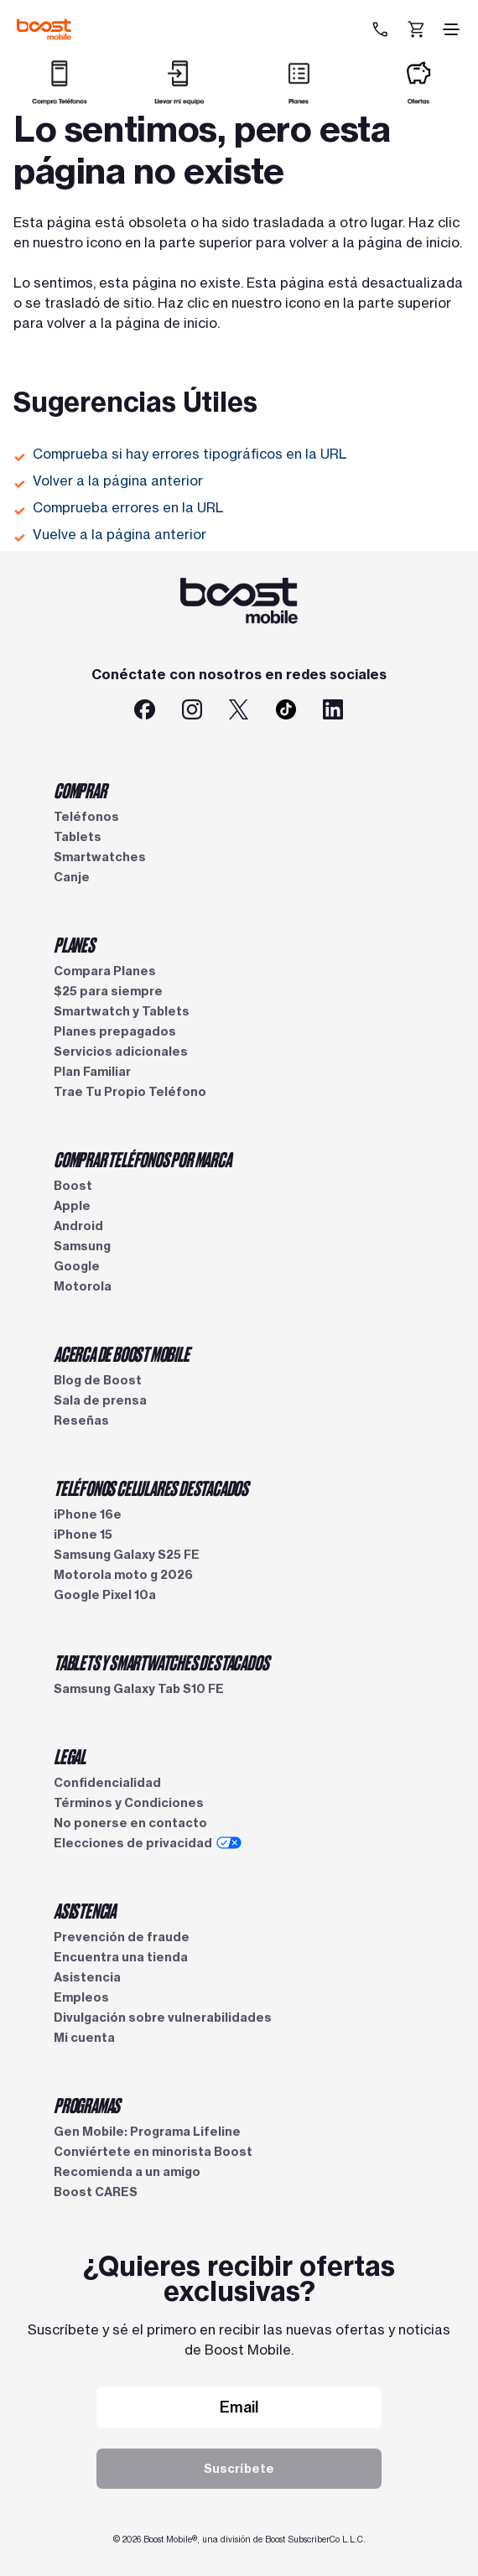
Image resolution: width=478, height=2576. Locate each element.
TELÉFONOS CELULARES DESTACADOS (151, 1487)
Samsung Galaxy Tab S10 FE (139, 1688)
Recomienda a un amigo (127, 2171)
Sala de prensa (100, 1400)
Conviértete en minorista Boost (153, 2151)
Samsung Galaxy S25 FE (127, 1554)
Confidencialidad (107, 1782)
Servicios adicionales (121, 1051)
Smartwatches (100, 857)
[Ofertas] (418, 97)
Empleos (81, 1997)
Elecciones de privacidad (148, 1843)
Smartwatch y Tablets (122, 1011)
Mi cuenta (84, 2037)
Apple (72, 1205)
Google (77, 1266)
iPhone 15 (83, 1534)
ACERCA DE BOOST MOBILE (122, 1353)
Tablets (77, 836)
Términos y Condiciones (129, 1802)
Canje (72, 877)
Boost (73, 1185)
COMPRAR (80, 789)
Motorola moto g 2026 (123, 1574)
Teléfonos (86, 816)
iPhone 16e (88, 1514)
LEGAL (70, 1755)
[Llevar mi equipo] (179, 97)
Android (78, 1225)
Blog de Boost (98, 1380)
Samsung (82, 1246)
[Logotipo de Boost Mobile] (44, 29)
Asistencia (87, 1977)
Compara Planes (105, 971)
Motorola (83, 1286)
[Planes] (298, 97)
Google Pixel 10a (105, 1594)
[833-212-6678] (382, 29)
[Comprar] (59, 97)
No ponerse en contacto (130, 1823)
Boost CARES (96, 2191)
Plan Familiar (92, 1071)
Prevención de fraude (122, 1937)
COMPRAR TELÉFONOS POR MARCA (142, 1158)
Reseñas (81, 1420)
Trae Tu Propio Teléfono (130, 1091)
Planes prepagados (115, 1031)
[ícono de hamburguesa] (451, 29)
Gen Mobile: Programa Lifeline (147, 2131)
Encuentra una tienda (121, 1957)
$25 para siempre (108, 991)
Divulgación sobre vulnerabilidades (163, 2017)
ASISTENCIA (85, 1910)
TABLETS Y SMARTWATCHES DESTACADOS (161, 1662)
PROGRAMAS (87, 2104)
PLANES (74, 944)
